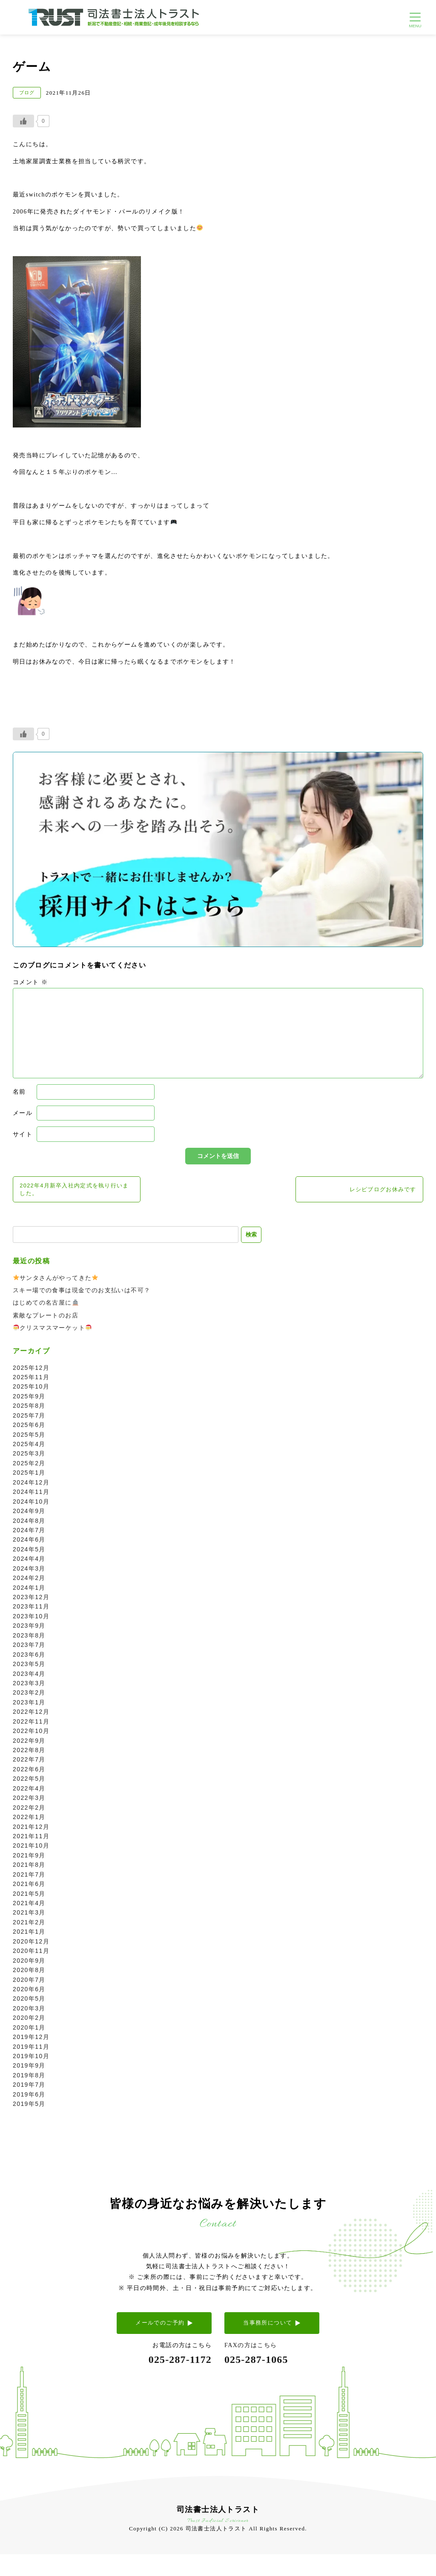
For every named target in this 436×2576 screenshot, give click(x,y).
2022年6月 (29, 1772)
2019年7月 (29, 2088)
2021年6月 (29, 1887)
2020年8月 (29, 1973)
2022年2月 (29, 1811)
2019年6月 (29, 2097)
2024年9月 (29, 1514)
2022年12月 (31, 1715)
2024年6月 (29, 1543)
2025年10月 (31, 1390)
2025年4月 (29, 1447)
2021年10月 (31, 1849)
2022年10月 (31, 1734)
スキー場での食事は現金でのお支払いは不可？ (81, 1293)
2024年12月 (31, 1485)
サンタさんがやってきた (55, 1281)
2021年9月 (29, 1858)
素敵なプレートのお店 (45, 1318)
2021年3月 (29, 1916)
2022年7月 (29, 1763)
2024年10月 (31, 1505)
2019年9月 (29, 2069)
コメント (30, 982)
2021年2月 (29, 1925)
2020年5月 (29, 2002)
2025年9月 (29, 1399)
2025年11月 (31, 1380)
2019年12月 (31, 2040)
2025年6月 (29, 1428)
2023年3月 (29, 1686)
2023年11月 (31, 1610)
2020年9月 (29, 1964)
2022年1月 (29, 1820)
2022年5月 (29, 1782)
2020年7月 (29, 1983)
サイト (22, 1134)
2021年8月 (29, 1868)
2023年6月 (29, 1658)
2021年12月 (31, 1830)
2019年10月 (31, 2059)
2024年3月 (29, 1571)
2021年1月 (29, 1935)
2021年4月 (29, 1906)
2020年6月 (29, 1992)
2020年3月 (29, 2011)
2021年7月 (29, 1877)
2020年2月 (29, 2021)
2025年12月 (31, 1371)
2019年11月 (31, 2050)
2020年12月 (31, 1944)
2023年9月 (29, 1629)
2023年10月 (31, 1619)
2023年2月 (29, 1696)
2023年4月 (29, 1677)
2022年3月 (29, 1801)
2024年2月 (29, 1581)
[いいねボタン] (23, 121)
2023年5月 (29, 1667)
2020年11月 (31, 1954)
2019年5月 (29, 2107)
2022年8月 (29, 1753)
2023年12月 (31, 1600)
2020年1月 (29, 2030)
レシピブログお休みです (380, 1190)
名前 (19, 1091)
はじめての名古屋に (45, 1306)
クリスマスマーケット (52, 1331)
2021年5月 (29, 1897)
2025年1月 (29, 1476)
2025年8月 (29, 1409)
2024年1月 (29, 1591)
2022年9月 (29, 1744)
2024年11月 (31, 1495)
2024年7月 (29, 1533)
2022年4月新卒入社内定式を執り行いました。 (76, 1190)
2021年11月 (31, 1839)
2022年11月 (31, 1724)
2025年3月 (29, 1457)
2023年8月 (29, 1638)
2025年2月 (29, 1466)
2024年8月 (29, 1524)
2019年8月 (29, 2078)
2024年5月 (29, 1552)
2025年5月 (29, 1438)
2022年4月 (29, 1791)
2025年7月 (29, 1418)
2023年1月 (29, 1705)
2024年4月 (29, 1562)
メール (22, 1112)
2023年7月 (29, 1648)
